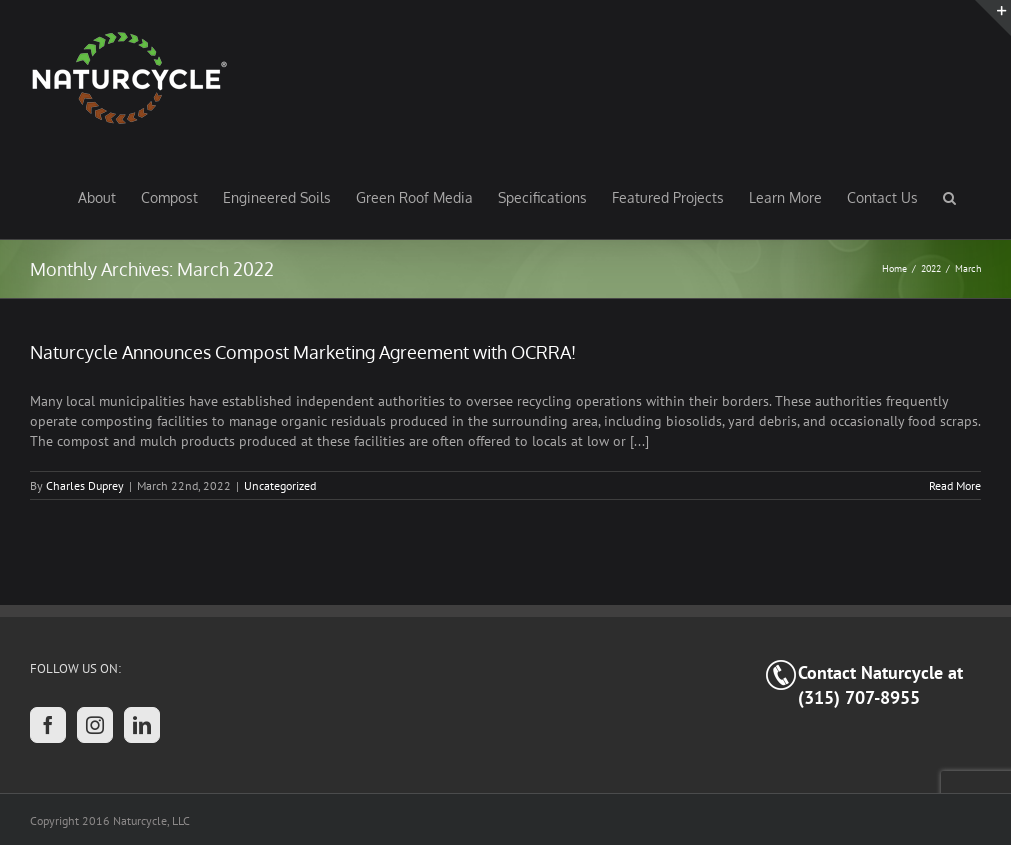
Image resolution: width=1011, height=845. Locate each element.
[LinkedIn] (142, 725)
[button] (949, 197)
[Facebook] (48, 725)
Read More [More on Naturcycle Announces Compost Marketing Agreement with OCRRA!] (955, 485)
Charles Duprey (85, 485)
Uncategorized (280, 485)
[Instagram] (95, 725)
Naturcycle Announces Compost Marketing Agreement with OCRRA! (303, 352)
